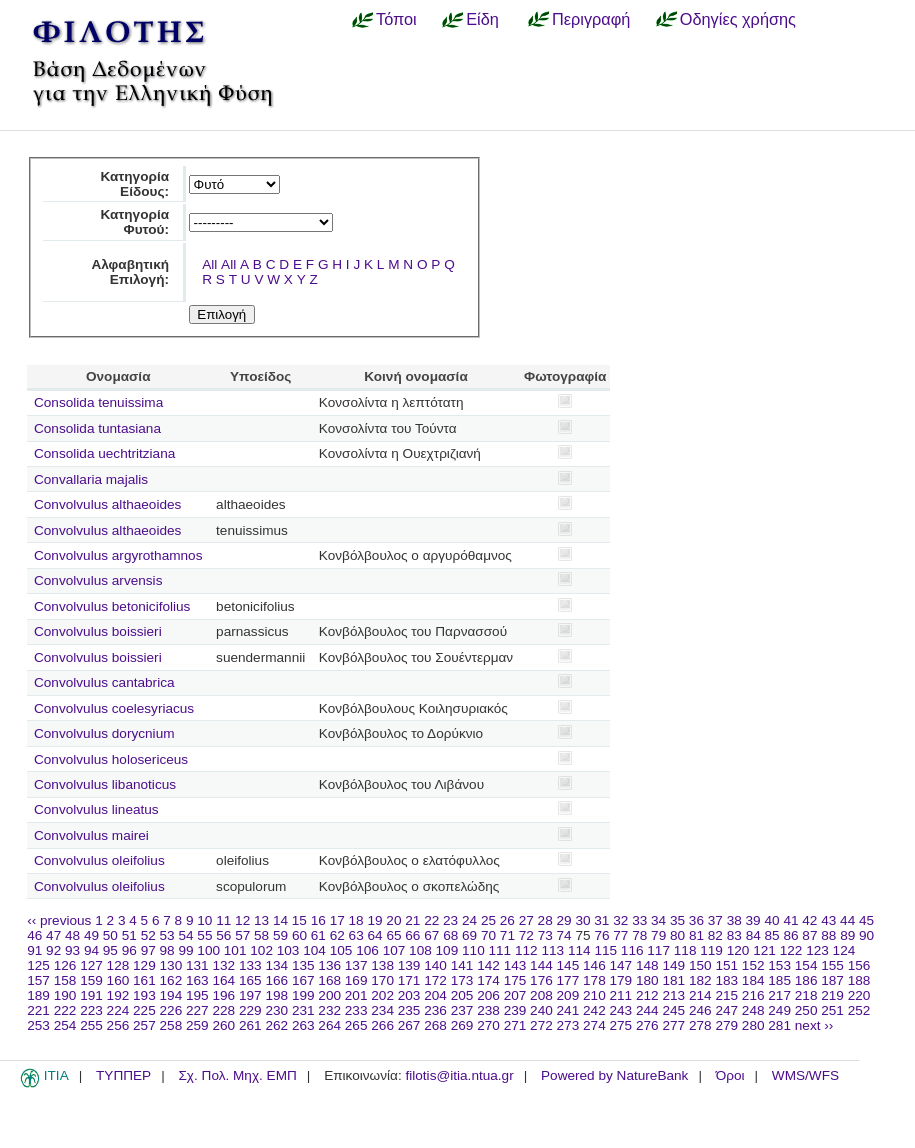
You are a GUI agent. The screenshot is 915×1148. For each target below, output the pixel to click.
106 (367, 950)
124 (844, 950)
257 (144, 1025)
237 (462, 1010)
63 (356, 935)
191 (91, 995)
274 (594, 1025)
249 (779, 1010)
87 (809, 935)
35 (677, 920)
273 (568, 1025)
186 (806, 980)
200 (329, 995)
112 (526, 950)
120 (738, 950)
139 (409, 965)
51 (129, 935)
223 (91, 1010)
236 (435, 1010)
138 (382, 965)
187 (832, 980)
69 (469, 935)
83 (734, 935)
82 (715, 935)
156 (859, 965)
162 (171, 980)
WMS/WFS (805, 1075)
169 (356, 980)
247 (726, 1010)
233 (356, 1010)
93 (72, 950)
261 (250, 1025)
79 (658, 935)
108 (420, 950)
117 (658, 950)
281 (779, 1025)
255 (91, 1025)
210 (594, 995)
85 (772, 935)
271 (515, 1025)
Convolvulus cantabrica (104, 682)
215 (726, 995)
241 (568, 1010)
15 (299, 920)
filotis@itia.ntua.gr (459, 1075)
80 (677, 935)
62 (337, 935)
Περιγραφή (591, 19)
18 (356, 920)
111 (500, 950)
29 (564, 920)
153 (779, 965)
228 (223, 1010)
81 (696, 935)
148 (647, 965)
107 (394, 950)
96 (129, 950)
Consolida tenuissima (98, 402)
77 (620, 935)
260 (223, 1025)
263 (303, 1025)
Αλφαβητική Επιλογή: (130, 272)
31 (601, 920)
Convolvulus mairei (91, 835)
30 (582, 920)
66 (412, 935)
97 (148, 950)
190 (65, 995)
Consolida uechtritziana (104, 453)
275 (621, 1025)
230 (276, 1010)
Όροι (730, 1075)
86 (790, 935)
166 (276, 980)
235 (409, 1010)
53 (167, 935)
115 (605, 950)
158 (65, 980)
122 (791, 950)
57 (242, 935)
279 (726, 1025)
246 (700, 1010)
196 (223, 995)
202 (382, 995)
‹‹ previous (59, 920)
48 (72, 935)
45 (866, 920)
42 (809, 920)
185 (779, 980)
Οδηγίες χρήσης (738, 19)
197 (250, 995)
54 (185, 935)
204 (435, 995)
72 (526, 935)
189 (38, 995)
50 (110, 935)
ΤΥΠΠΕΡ (123, 1075)
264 (329, 1025)
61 (318, 935)
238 (488, 1010)
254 (65, 1025)
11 (223, 920)
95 (110, 950)
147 (621, 965)
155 (832, 965)
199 (303, 995)
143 (515, 965)
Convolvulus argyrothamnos (118, 555)
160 (118, 980)
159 (91, 980)
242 (594, 1010)
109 (447, 950)
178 (594, 980)
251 (832, 1010)
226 (171, 1010)
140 (435, 965)
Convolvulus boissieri (98, 631)
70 (488, 935)
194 (171, 995)
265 (356, 1025)
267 (409, 1025)
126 (65, 965)
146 (594, 965)
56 (223, 935)
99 (185, 950)
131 (197, 965)
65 (393, 935)
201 (356, 995)
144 (541, 965)
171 (409, 980)
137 (356, 965)
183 (726, 980)
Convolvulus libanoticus (105, 784)
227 (197, 1010)
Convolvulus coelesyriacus (114, 708)
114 (579, 950)
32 (620, 920)
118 (685, 950)
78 (639, 935)
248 (753, 1010)
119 (711, 950)
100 (208, 950)
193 (144, 995)
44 (847, 920)
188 (859, 980)
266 (382, 1025)
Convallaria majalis (91, 479)
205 (462, 995)
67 (431, 935)
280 (753, 1025)
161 (144, 980)
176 (541, 980)
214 (700, 995)
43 (828, 920)
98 (167, 950)
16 (318, 920)
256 (118, 1025)
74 (564, 935)
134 (276, 965)
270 (488, 1025)
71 (507, 935)
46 (34, 935)
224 (118, 1010)
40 (771, 920)
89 (847, 935)
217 (779, 995)
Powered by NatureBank (614, 1075)
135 (303, 965)
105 (341, 950)
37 (715, 920)
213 (673, 995)
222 (65, 1010)
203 (409, 995)
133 (250, 965)
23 (450, 920)
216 (753, 995)
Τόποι (396, 19)
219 (832, 995)
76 (601, 935)
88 (828, 935)
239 (515, 1010)
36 (696, 920)
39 (753, 920)
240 (541, 1010)
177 (568, 980)
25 (488, 920)
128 (118, 965)
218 (806, 995)
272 (541, 1025)
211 (621, 995)
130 (171, 965)
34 (658, 920)
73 (545, 935)
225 (144, 1010)
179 (621, 980)
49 (91, 935)
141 (462, 965)
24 (469, 920)
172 (435, 980)
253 (38, 1025)
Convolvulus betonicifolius (112, 606)
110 (473, 950)
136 (329, 965)
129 (144, 965)
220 (859, 995)
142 (488, 965)
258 (171, 1025)
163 (197, 980)
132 (223, 965)
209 (568, 995)
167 (303, 980)
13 (261, 920)
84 (753, 935)
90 (866, 935)
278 (700, 1025)
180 (647, 980)
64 (375, 935)
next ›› (814, 1025)
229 (250, 1010)
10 (204, 920)
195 (197, 995)
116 (632, 950)
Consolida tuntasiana (97, 428)
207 (515, 995)
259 (197, 1025)
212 (647, 995)
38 (734, 920)
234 (382, 1010)
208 (541, 995)
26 (507, 920)
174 (488, 980)
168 (329, 980)
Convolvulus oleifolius (99, 860)
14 (280, 920)
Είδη (482, 19)
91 (34, 950)
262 (276, 1025)
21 (412, 920)
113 (552, 950)
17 (337, 920)
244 (647, 1010)
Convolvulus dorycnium (104, 733)
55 (204, 935)
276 (647, 1025)
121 (764, 950)
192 (118, 995)
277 (673, 1025)
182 (700, 980)
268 (435, 1025)
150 (700, 965)
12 (242, 920)
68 (450, 935)
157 (38, 980)
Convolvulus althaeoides (107, 504)
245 (673, 1010)
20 (393, 920)
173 (462, 980)
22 (431, 920)
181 (673, 980)
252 (859, 1010)
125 (38, 965)
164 (223, 980)
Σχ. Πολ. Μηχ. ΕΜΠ (237, 1075)
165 (250, 980)
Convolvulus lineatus (96, 809)
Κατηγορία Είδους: (134, 184)
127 (91, 965)
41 (790, 920)
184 (753, 980)
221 (38, 1010)
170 (382, 980)
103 (288, 950)
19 (374, 920)
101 (235, 950)
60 (299, 935)
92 (53, 950)
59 (280, 935)
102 (261, 950)
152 (753, 965)
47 (53, 935)
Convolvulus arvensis (98, 580)
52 (148, 935)
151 (726, 965)
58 (261, 935)
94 (91, 950)
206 (488, 995)
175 (515, 980)
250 (806, 1010)
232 (329, 1010)
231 (303, 1010)
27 (526, 920)
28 (545, 920)
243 (621, 1010)
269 (462, 1025)
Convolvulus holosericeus (111, 759)
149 (673, 965)
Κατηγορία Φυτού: (134, 222)
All (209, 264)
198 (276, 995)
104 (314, 950)
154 (806, 965)
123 (817, 950)
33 (639, 920)
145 (568, 965)
